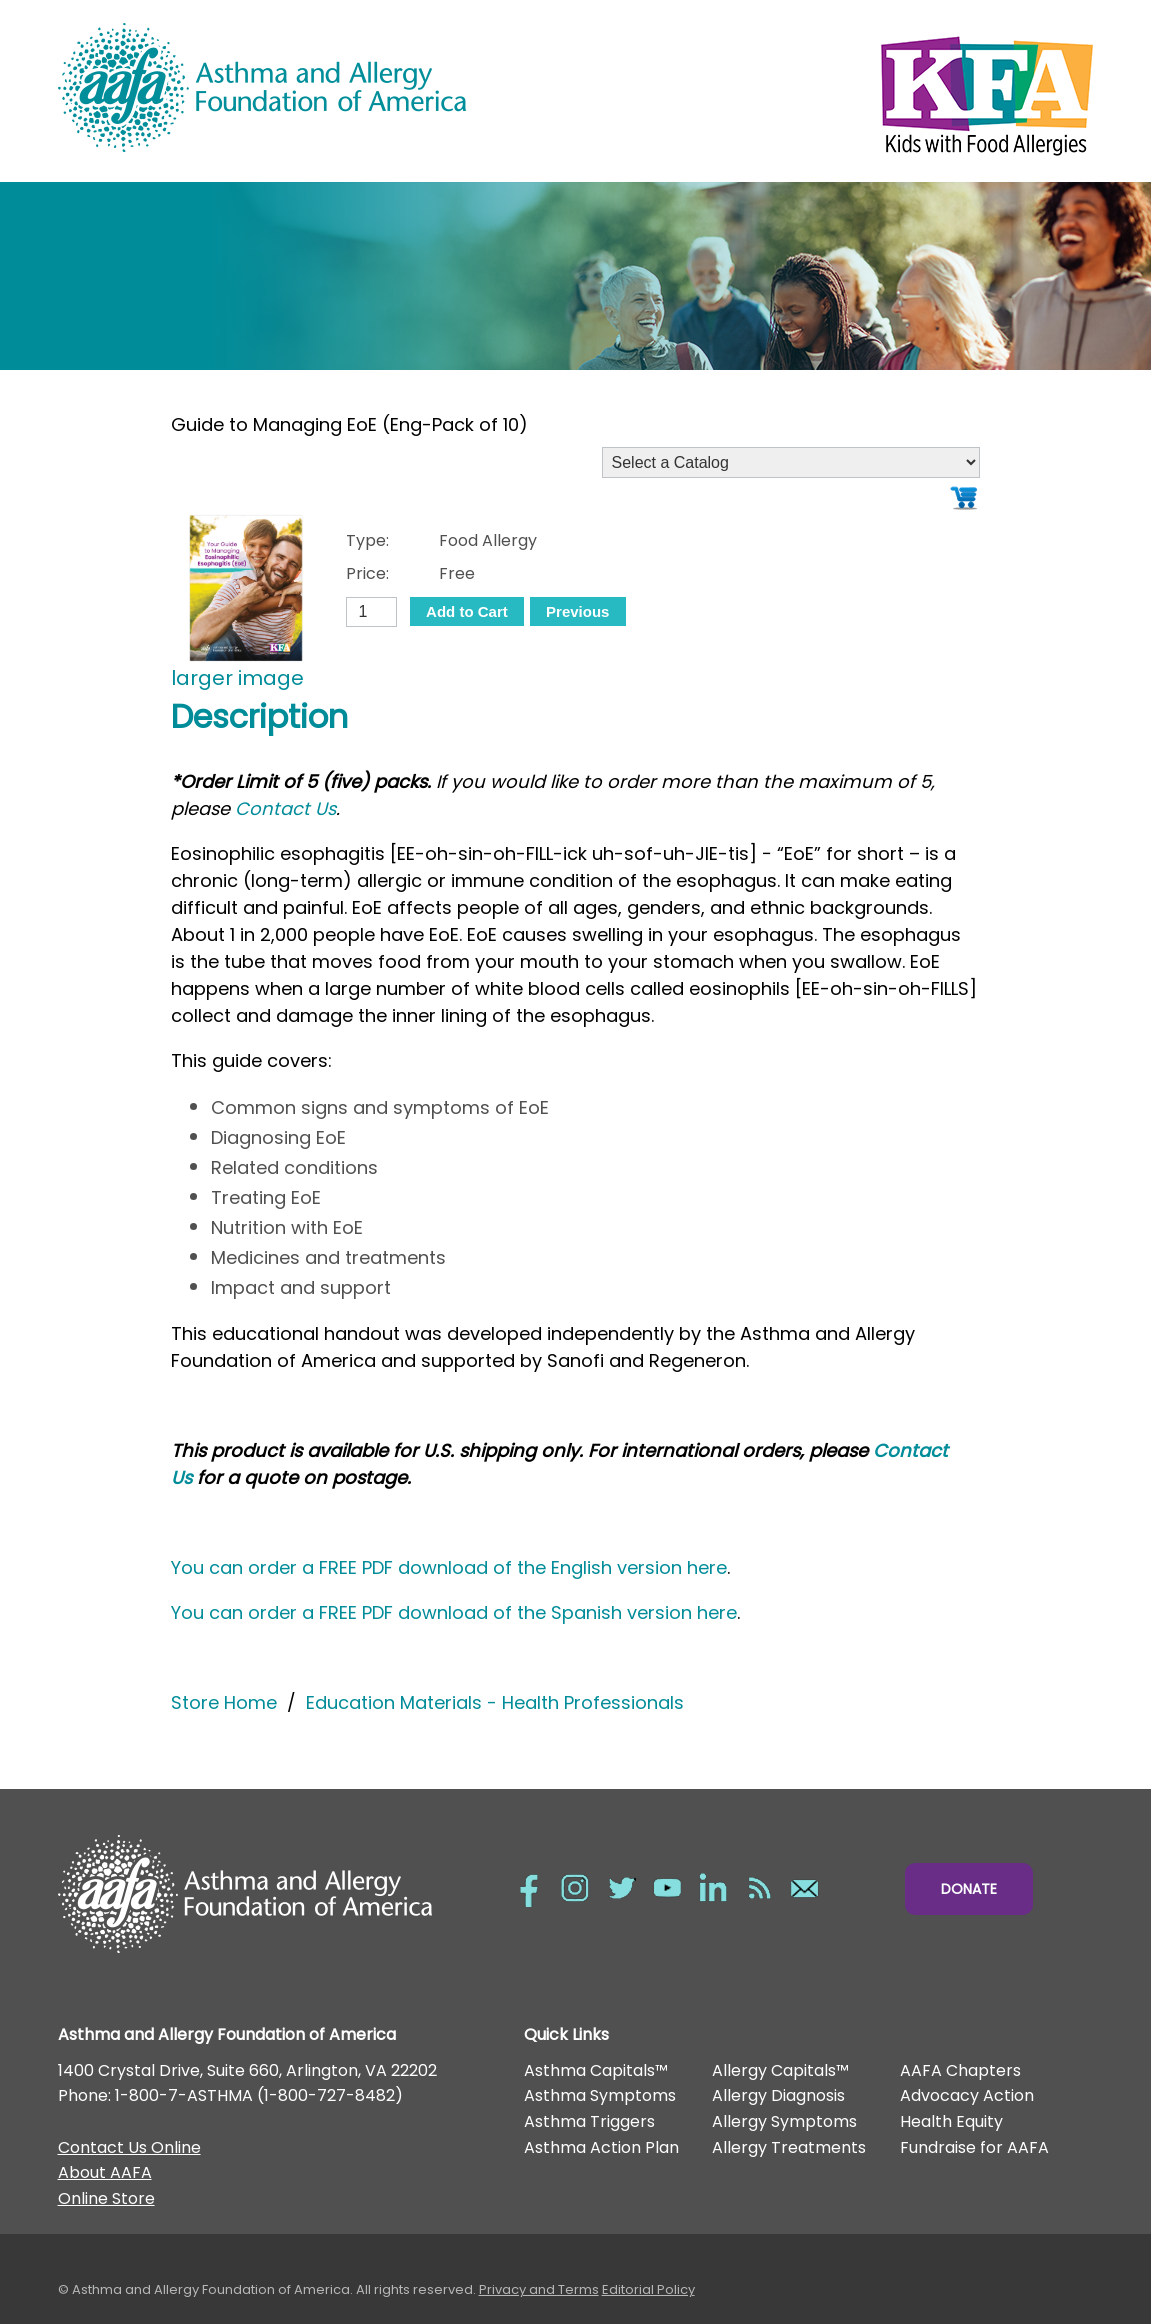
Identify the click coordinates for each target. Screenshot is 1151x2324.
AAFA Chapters (960, 2070)
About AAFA (105, 2172)
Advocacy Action (967, 2095)
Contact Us (285, 808)
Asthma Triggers (589, 2121)
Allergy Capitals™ (780, 2070)
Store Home (224, 1702)
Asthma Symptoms (600, 2095)
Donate (969, 1889)
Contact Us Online (129, 2147)
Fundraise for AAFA (974, 2147)
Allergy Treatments (789, 2147)
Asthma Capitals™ (596, 2070)
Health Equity (951, 2121)
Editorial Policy (648, 2289)
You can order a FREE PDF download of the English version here (449, 1567)
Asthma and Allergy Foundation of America (317, 87)
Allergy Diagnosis (778, 2095)
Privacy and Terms (539, 2289)
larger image (237, 678)
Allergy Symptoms (784, 2121)
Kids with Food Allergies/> (835, 91)
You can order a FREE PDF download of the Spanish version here (454, 1612)
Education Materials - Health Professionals (495, 1702)
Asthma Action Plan (601, 2147)
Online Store (106, 2198)
